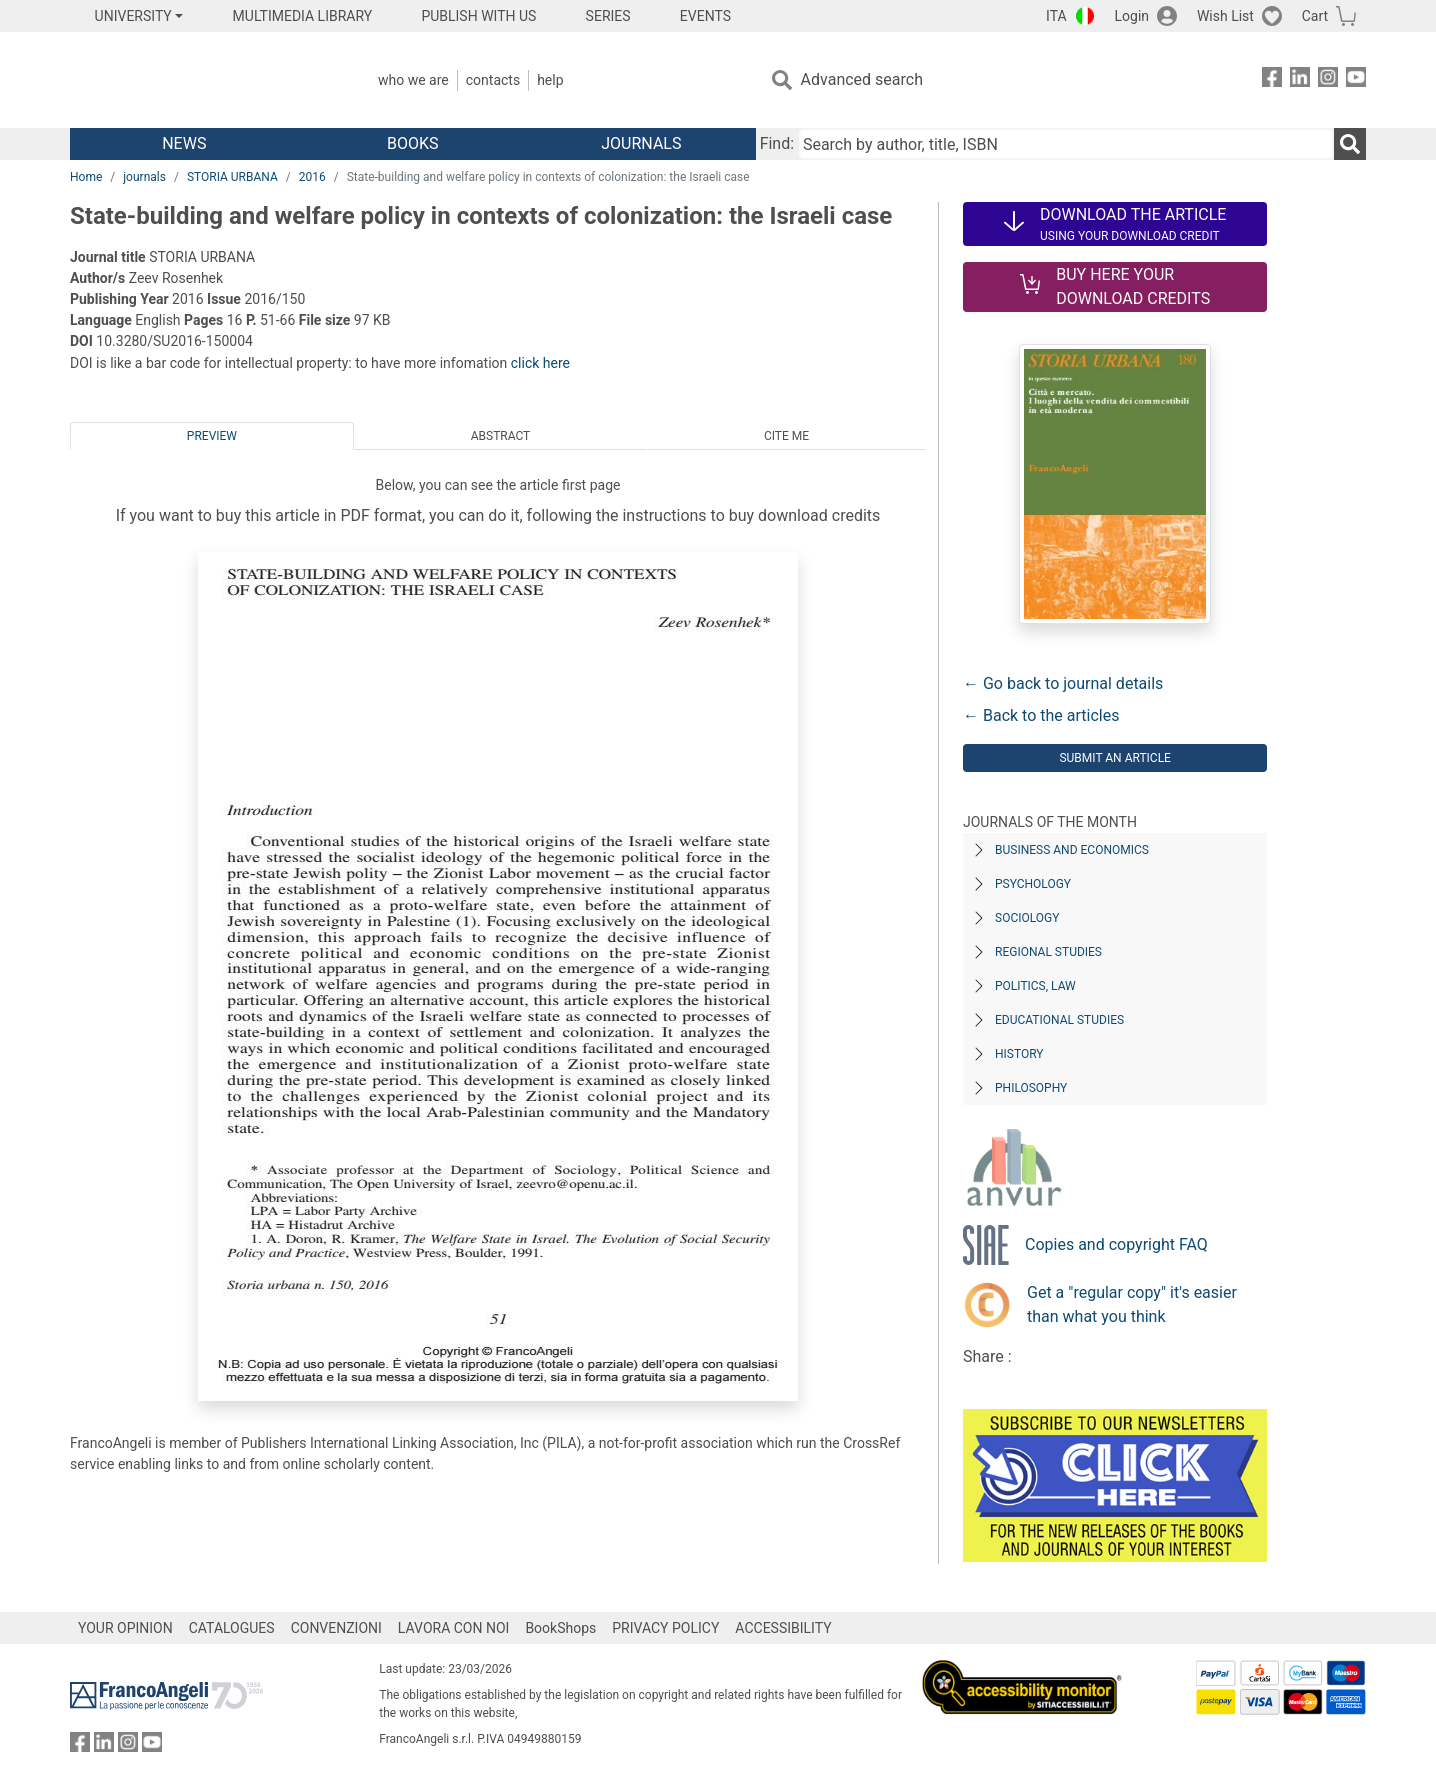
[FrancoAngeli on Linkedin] (1300, 80)
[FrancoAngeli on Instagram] (1328, 80)
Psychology (1033, 884)
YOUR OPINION (125, 1628)
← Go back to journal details (1063, 683)
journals (144, 177)
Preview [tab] (212, 436)
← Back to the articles (1041, 715)
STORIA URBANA (232, 177)
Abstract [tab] (501, 436)
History (1019, 1054)
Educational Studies (1059, 1020)
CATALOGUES (232, 1628)
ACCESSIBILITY (783, 1628)
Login (1132, 16)
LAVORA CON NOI (454, 1628)
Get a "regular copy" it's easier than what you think (1132, 1304)
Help (550, 80)
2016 (312, 177)
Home (86, 177)
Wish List (1225, 16)
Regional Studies (1048, 952)
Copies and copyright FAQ (1116, 1244)
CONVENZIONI (336, 1628)
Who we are (413, 80)
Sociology (1027, 918)
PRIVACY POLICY (665, 1628)
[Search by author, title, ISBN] (1066, 144)
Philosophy (1031, 1088)
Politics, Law (1035, 986)
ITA (1056, 16)
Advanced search (862, 79)
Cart (1315, 16)
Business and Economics (1072, 850)
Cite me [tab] (786, 436)
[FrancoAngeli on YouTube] (1356, 80)
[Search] (1350, 144)
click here (540, 363)
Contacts (493, 80)
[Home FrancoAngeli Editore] (202, 80)
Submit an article (1115, 758)
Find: (777, 143)
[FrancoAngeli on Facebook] (1272, 80)
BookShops (560, 1628)
